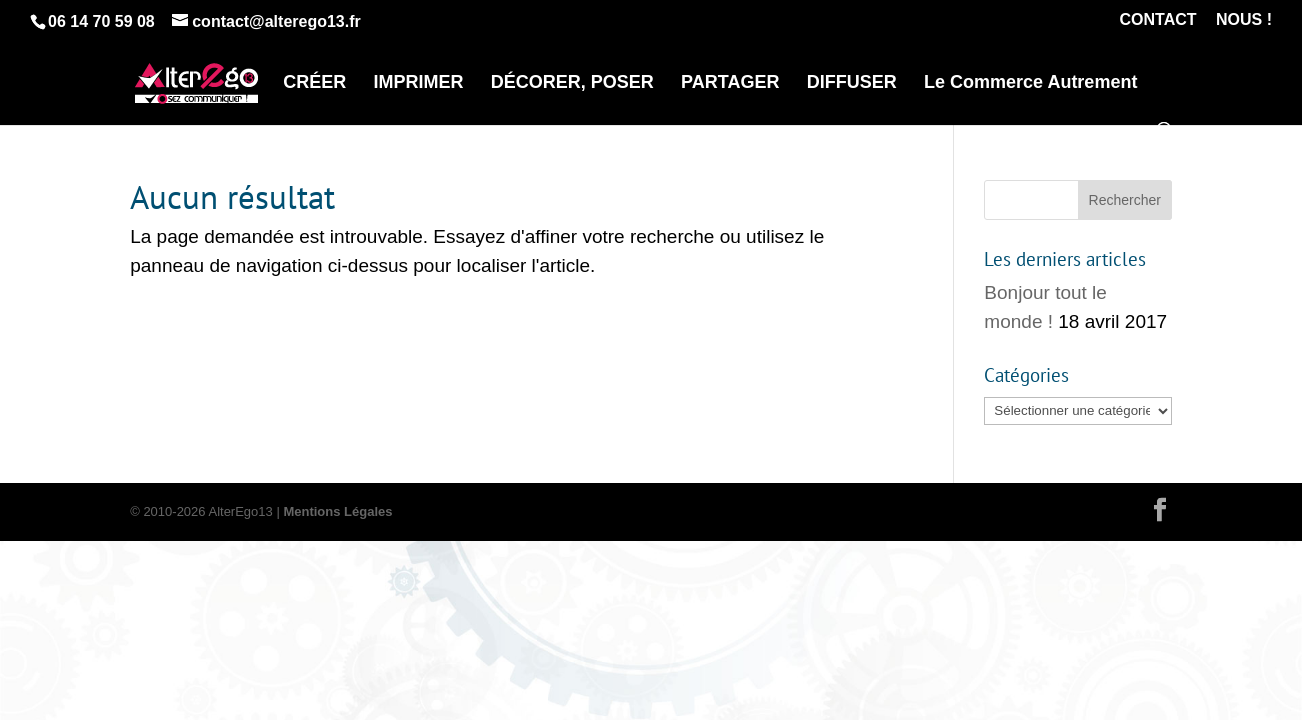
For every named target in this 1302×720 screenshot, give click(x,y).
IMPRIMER (419, 83)
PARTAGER (730, 83)
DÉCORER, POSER (572, 83)
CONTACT (1158, 20)
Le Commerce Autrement (1030, 83)
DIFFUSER (852, 83)
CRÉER (314, 83)
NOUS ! (1244, 20)
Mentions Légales (337, 511)
